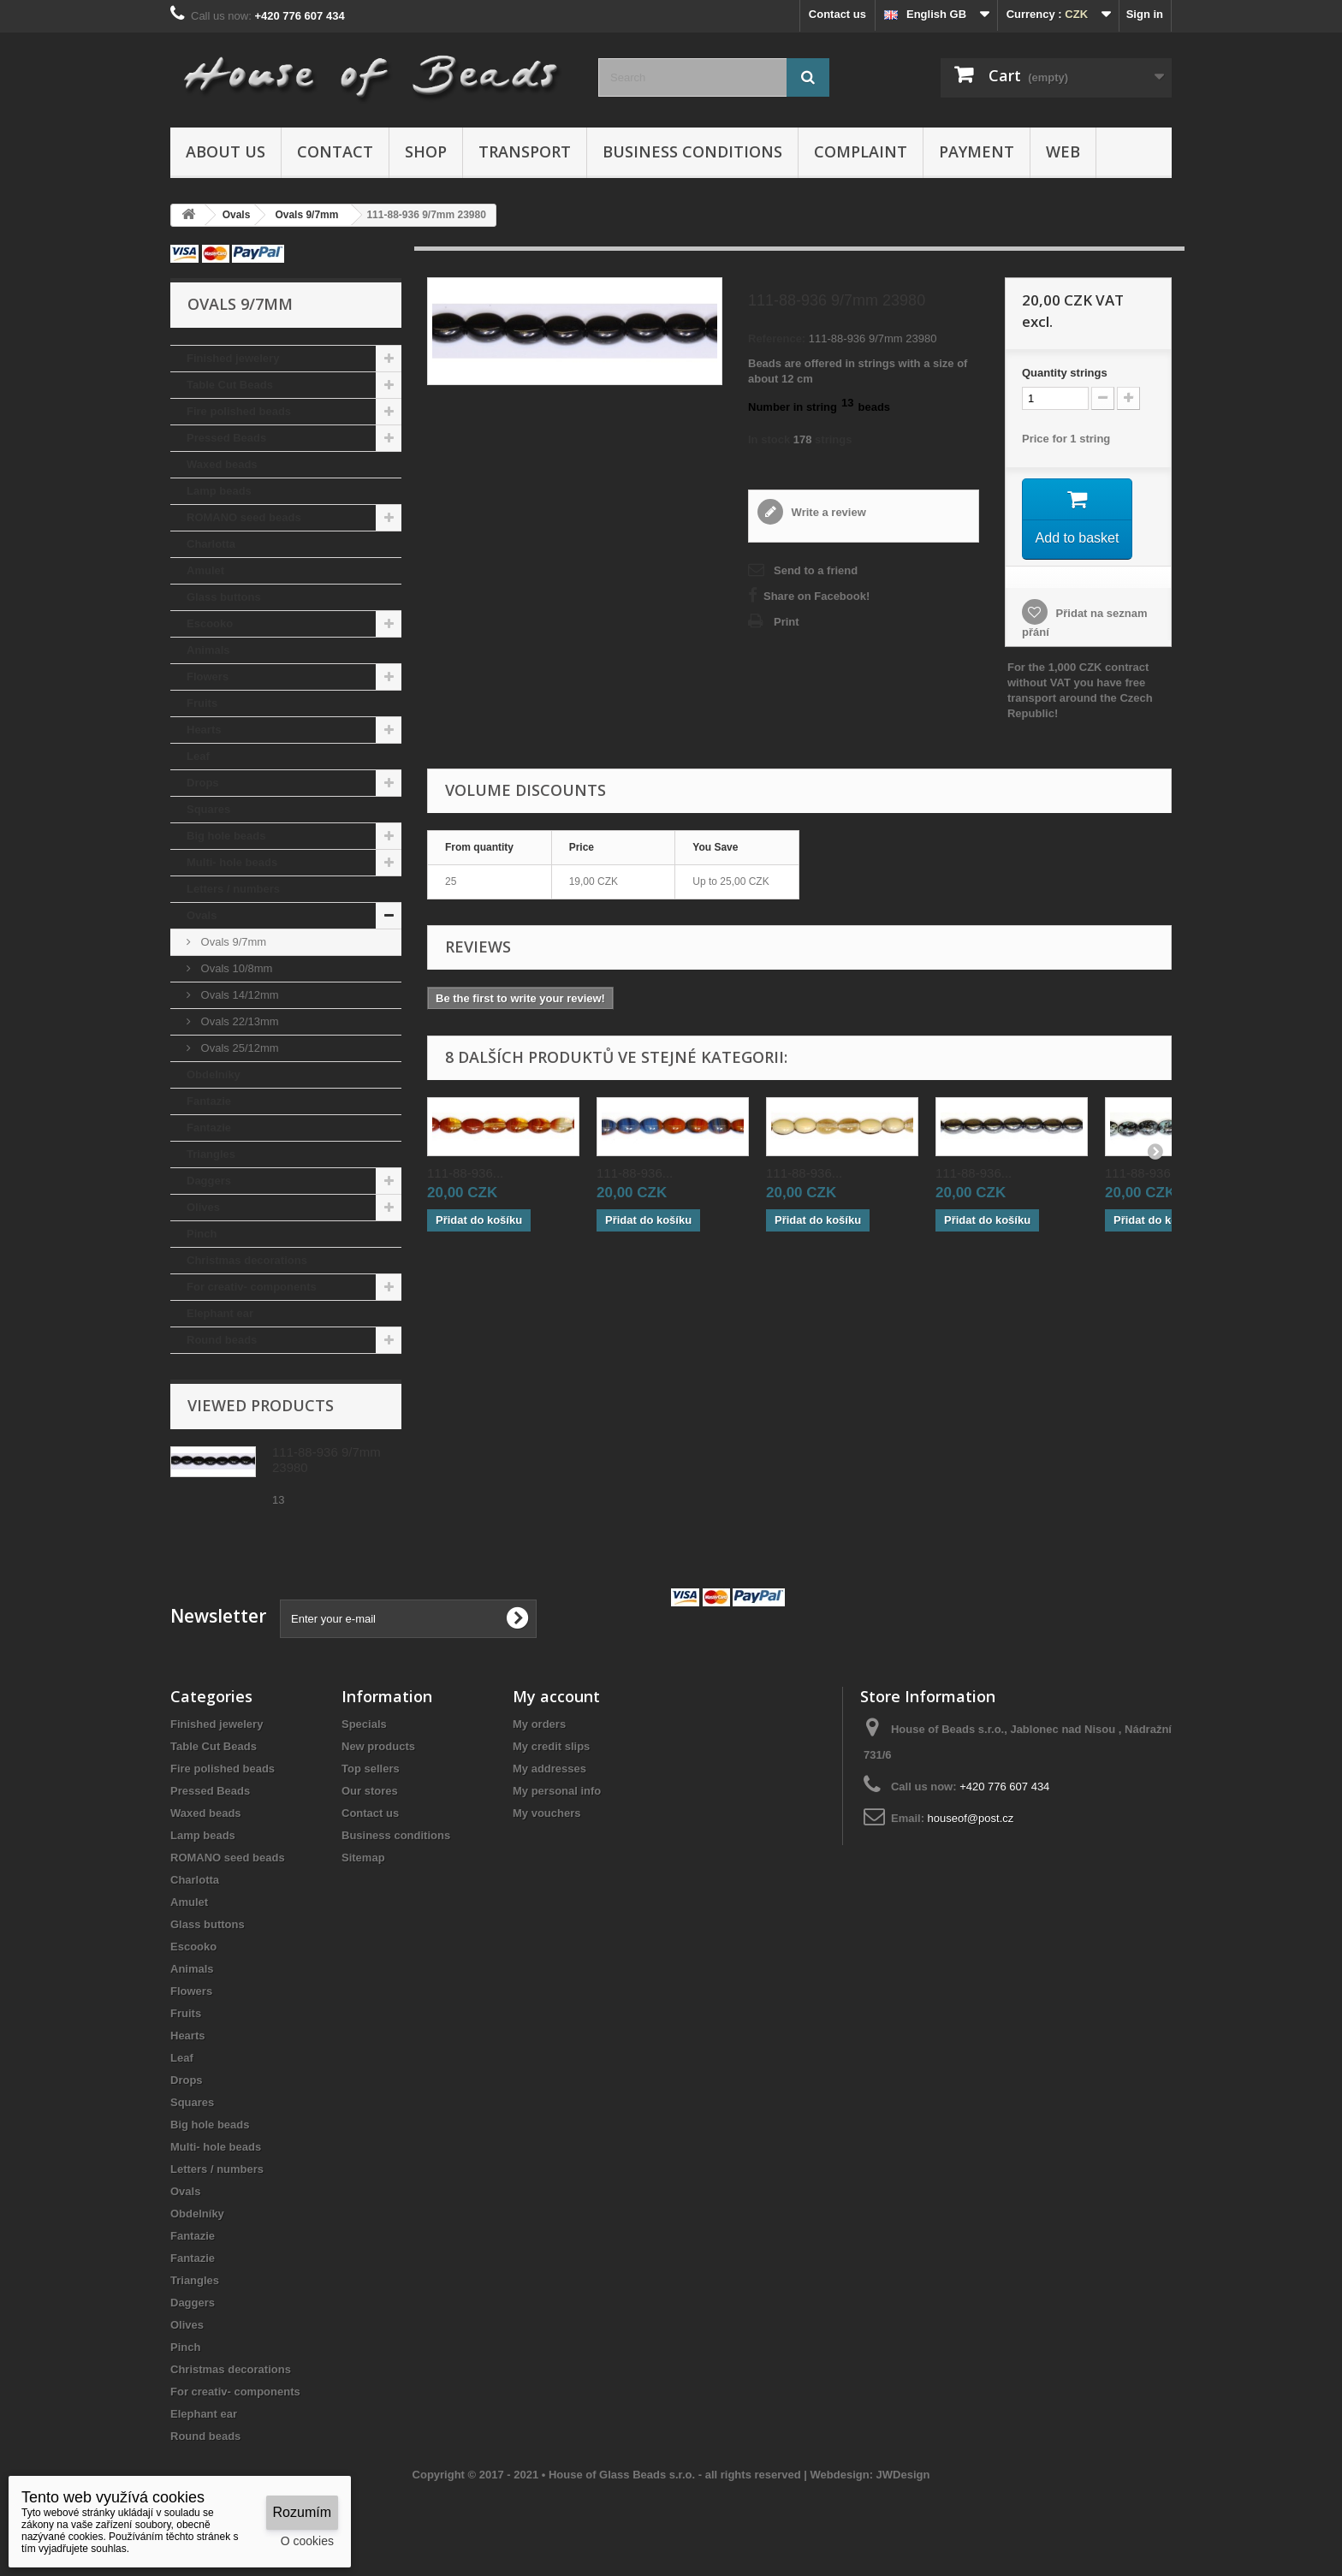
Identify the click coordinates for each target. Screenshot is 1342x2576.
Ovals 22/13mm (238, 1021)
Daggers (209, 1180)
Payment (976, 151)
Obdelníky (213, 1074)
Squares (208, 809)
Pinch (202, 1233)
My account (556, 1696)
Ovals (202, 915)
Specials (364, 1724)
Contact (335, 151)
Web (1063, 151)
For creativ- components (252, 1286)
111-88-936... (465, 1174)
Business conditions (692, 151)
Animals (208, 650)
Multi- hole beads (232, 862)
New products (378, 1746)
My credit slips (551, 1746)
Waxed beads (222, 464)
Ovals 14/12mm (238, 994)
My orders (539, 1724)
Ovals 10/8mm (235, 968)
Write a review (827, 512)
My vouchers (546, 1813)
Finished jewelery (233, 358)
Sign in (1144, 14)
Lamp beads (219, 490)
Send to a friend (816, 570)
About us (225, 151)
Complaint (860, 151)
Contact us (837, 14)
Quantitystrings (1064, 372)
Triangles (211, 1154)
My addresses (549, 1768)
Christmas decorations (247, 1260)
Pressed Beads (226, 437)
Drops (203, 782)
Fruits (202, 703)
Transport (524, 151)
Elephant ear (220, 1313)
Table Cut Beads (230, 384)
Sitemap (363, 1857)
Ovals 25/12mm (238, 1048)
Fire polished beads (239, 411)
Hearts (204, 729)
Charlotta (211, 543)
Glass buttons (224, 597)
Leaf (198, 756)
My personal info (557, 1790)
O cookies (307, 2541)
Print (786, 621)
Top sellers (370, 1768)
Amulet (205, 570)
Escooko (210, 623)
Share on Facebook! (816, 596)
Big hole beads (226, 835)
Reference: (776, 338)
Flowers (208, 676)
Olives (203, 1207)
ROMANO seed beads (244, 517)
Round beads (222, 1339)
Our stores (369, 1790)
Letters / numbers (233, 888)
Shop (426, 151)
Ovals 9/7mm (232, 941)
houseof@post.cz (971, 1818)
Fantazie (209, 1101)
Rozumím (302, 2512)
